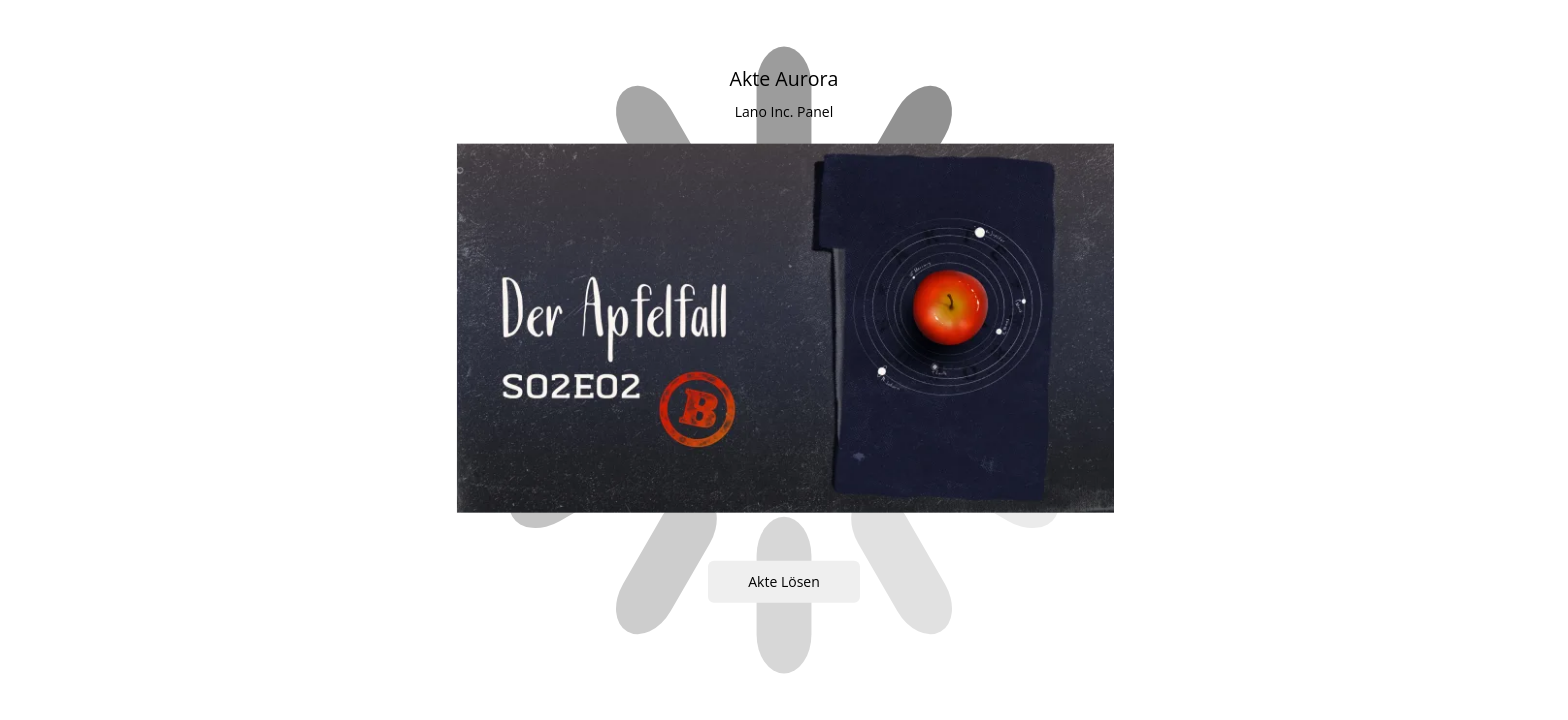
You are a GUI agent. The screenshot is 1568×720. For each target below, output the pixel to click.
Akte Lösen (784, 581)
